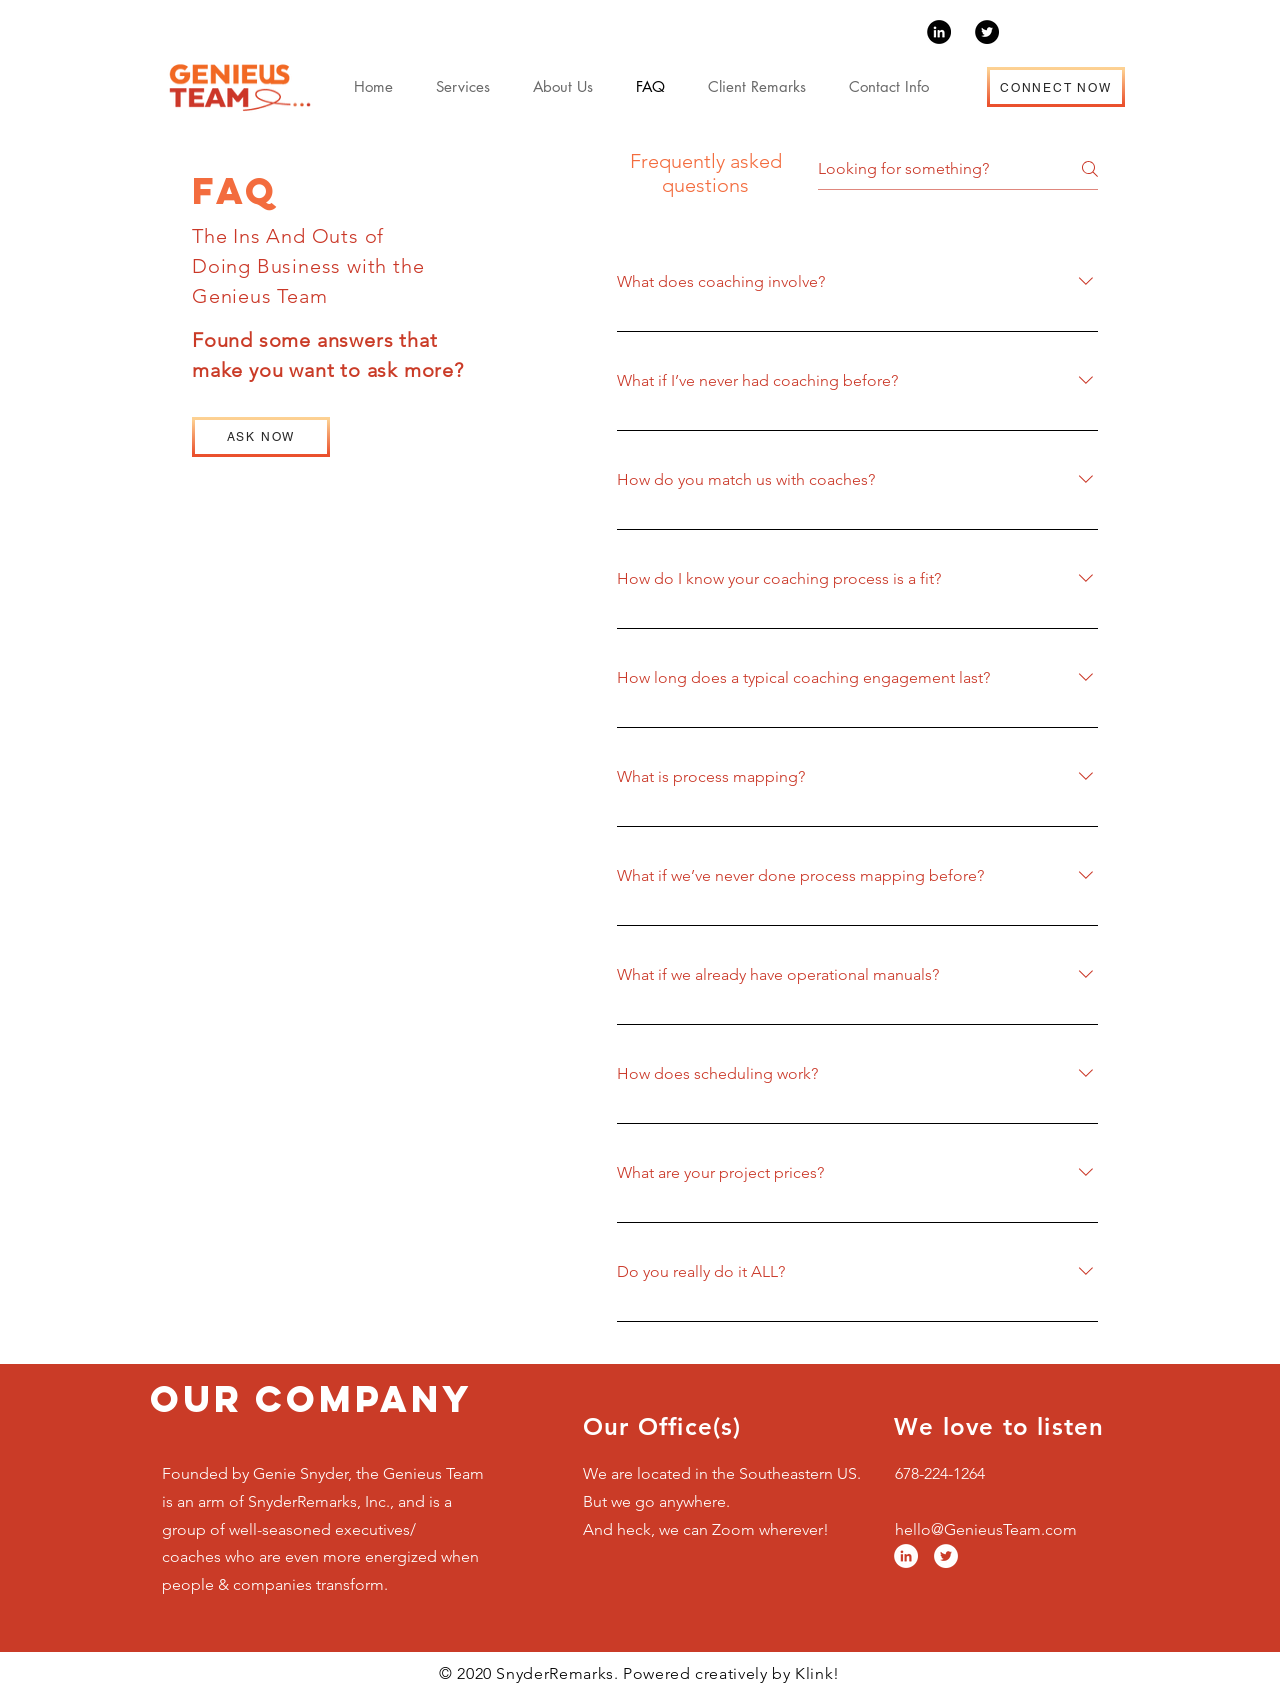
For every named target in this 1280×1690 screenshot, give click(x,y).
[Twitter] (987, 32)
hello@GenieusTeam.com (986, 1529)
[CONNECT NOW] (1056, 87)
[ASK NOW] (261, 437)
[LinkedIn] (939, 32)
